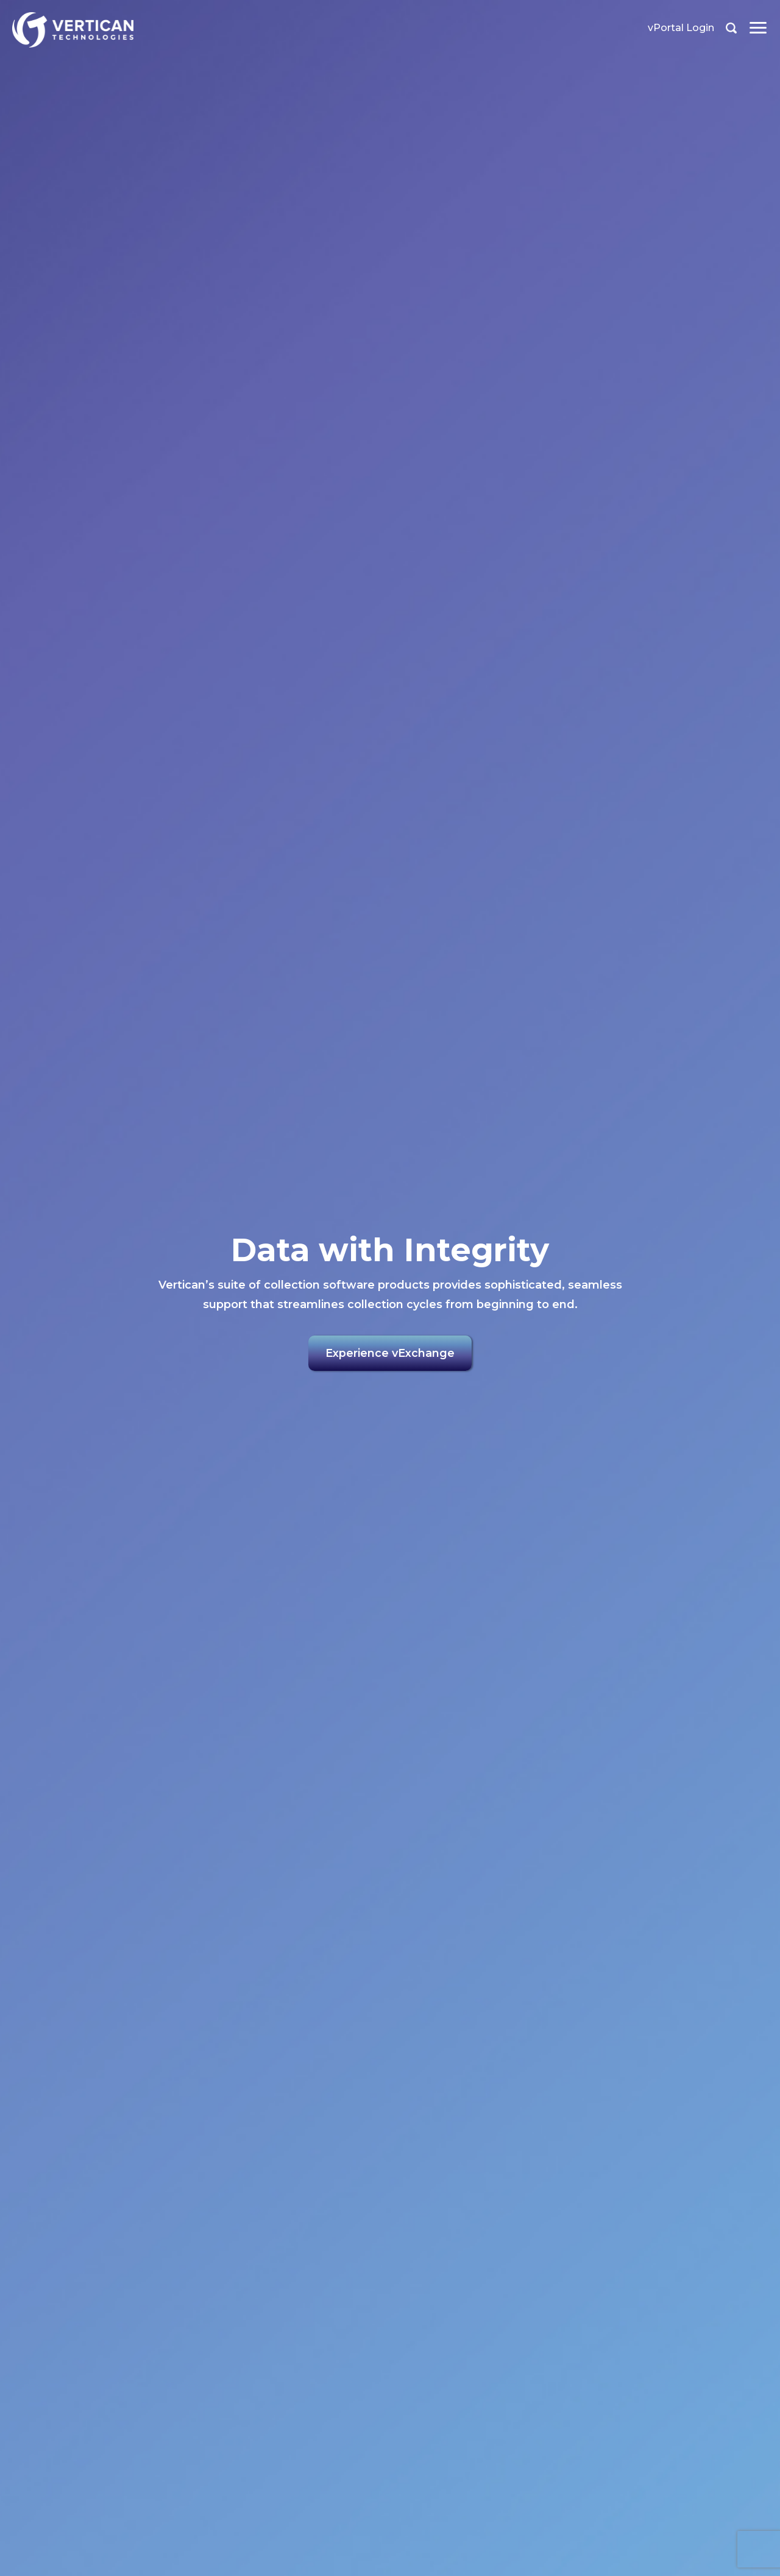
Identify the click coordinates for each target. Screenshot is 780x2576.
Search (731, 28)
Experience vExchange (390, 1354)
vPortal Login (681, 28)
